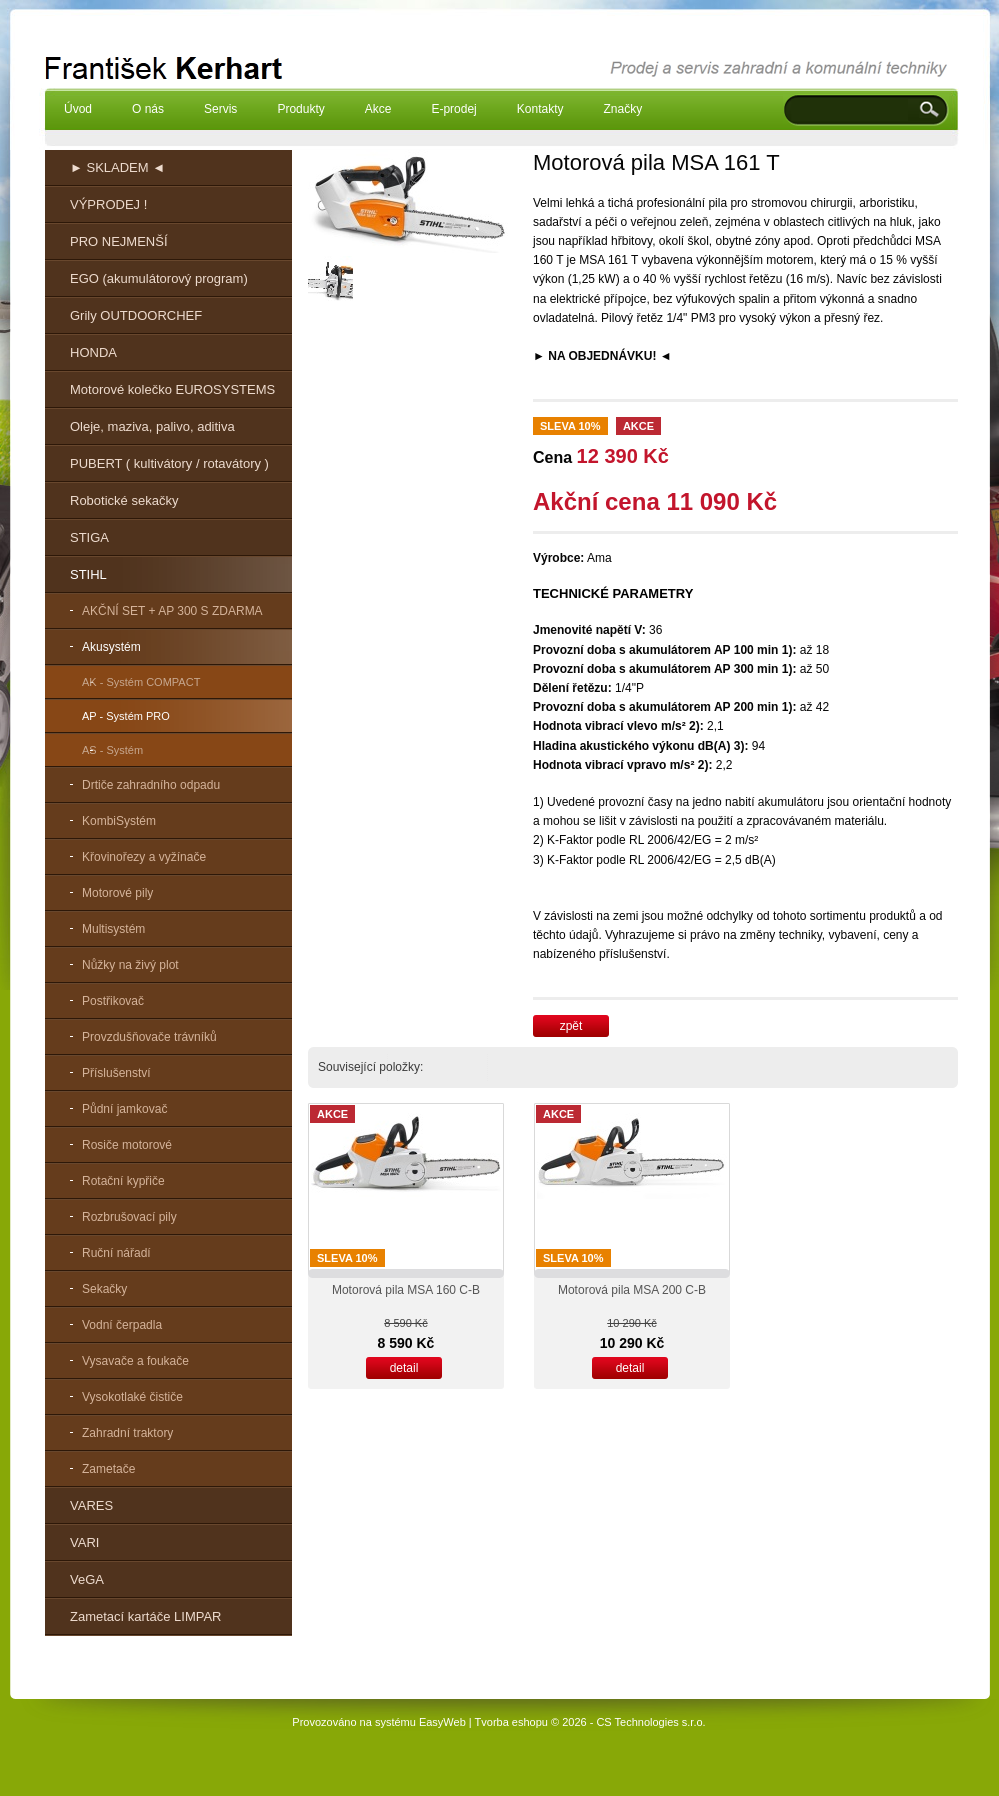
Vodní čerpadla (122, 1325)
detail (404, 1368)
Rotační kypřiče (123, 1181)
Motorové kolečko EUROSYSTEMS (172, 389)
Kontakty (540, 109)
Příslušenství (116, 1073)
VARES (91, 1505)
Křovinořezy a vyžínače (144, 857)
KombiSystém (119, 821)
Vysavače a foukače (135, 1361)
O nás (148, 109)
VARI (84, 1542)
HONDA (93, 352)
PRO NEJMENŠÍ (119, 241)
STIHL (88, 574)
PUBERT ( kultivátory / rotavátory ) (169, 463)
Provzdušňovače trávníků (149, 1037)
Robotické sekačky (124, 500)
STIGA (89, 537)
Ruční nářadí (116, 1253)
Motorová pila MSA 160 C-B (406, 1290)
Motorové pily (117, 893)
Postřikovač (113, 1001)
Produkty (300, 109)
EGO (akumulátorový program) (159, 278)
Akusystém (111, 647)
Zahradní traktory (127, 1433)
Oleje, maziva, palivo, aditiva (152, 426)
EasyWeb (442, 1722)
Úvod (78, 109)
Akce (378, 109)
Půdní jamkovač (124, 1109)
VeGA (87, 1579)
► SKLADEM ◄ (117, 167)
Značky (622, 109)
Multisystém (113, 929)
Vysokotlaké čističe (132, 1397)
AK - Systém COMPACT (141, 682)
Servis (220, 109)
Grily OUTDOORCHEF (136, 315)
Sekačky (104, 1289)
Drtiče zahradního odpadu (151, 785)
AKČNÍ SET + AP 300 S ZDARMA (172, 611)
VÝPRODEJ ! (108, 204)
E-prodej (453, 109)
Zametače (108, 1469)
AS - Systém (112, 750)
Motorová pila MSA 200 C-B (632, 1290)
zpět (571, 1026)
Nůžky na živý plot (130, 965)
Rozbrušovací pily (129, 1217)
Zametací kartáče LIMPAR (145, 1616)
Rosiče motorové (127, 1145)
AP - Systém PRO (126, 716)
